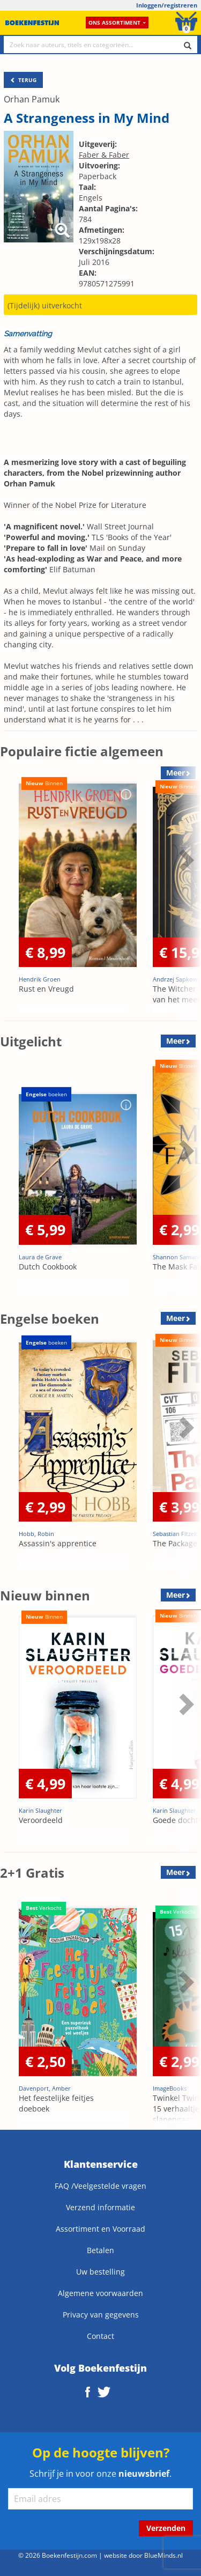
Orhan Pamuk (31, 99)
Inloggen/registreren (166, 5)
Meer (175, 1041)
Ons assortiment (117, 22)
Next (185, 860)
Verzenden (165, 2528)
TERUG (23, 80)
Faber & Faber (104, 155)
